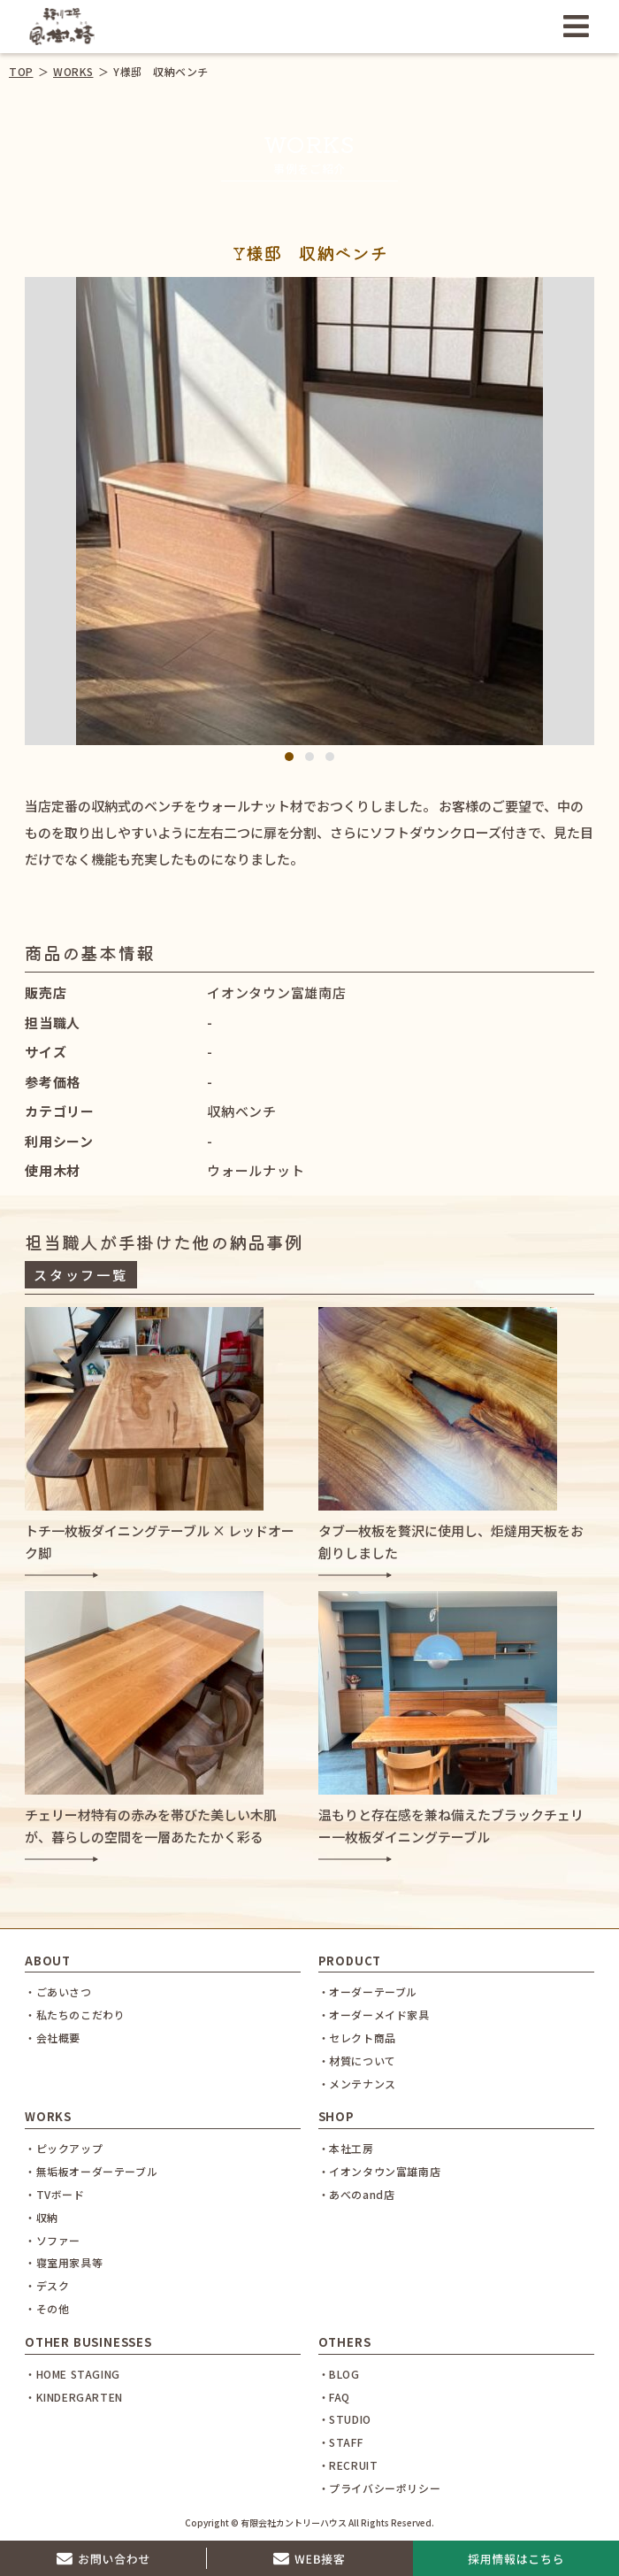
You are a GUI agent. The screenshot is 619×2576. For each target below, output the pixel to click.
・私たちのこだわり (75, 2014)
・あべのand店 (356, 2194)
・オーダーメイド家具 (374, 2014)
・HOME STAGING (72, 2373)
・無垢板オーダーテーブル (91, 2171)
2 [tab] (310, 756)
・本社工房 (346, 2148)
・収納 (41, 2217)
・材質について (357, 2060)
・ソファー (52, 2240)
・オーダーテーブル (367, 1991)
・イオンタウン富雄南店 (379, 2171)
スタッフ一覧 (80, 1274)
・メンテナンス (357, 2083)
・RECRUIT (348, 2464)
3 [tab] (330, 756)
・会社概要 (52, 2037)
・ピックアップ (64, 2148)
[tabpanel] (310, 511)
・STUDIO (344, 2418)
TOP (21, 71)
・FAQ (334, 2396)
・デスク (47, 2285)
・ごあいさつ (58, 1991)
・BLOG (339, 2373)
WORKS (73, 71)
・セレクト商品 (357, 2037)
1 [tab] (290, 756)
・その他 (47, 2308)
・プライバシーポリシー (379, 2487)
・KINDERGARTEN (74, 2396)
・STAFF (340, 2441)
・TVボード (55, 2194)
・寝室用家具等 (64, 2262)
